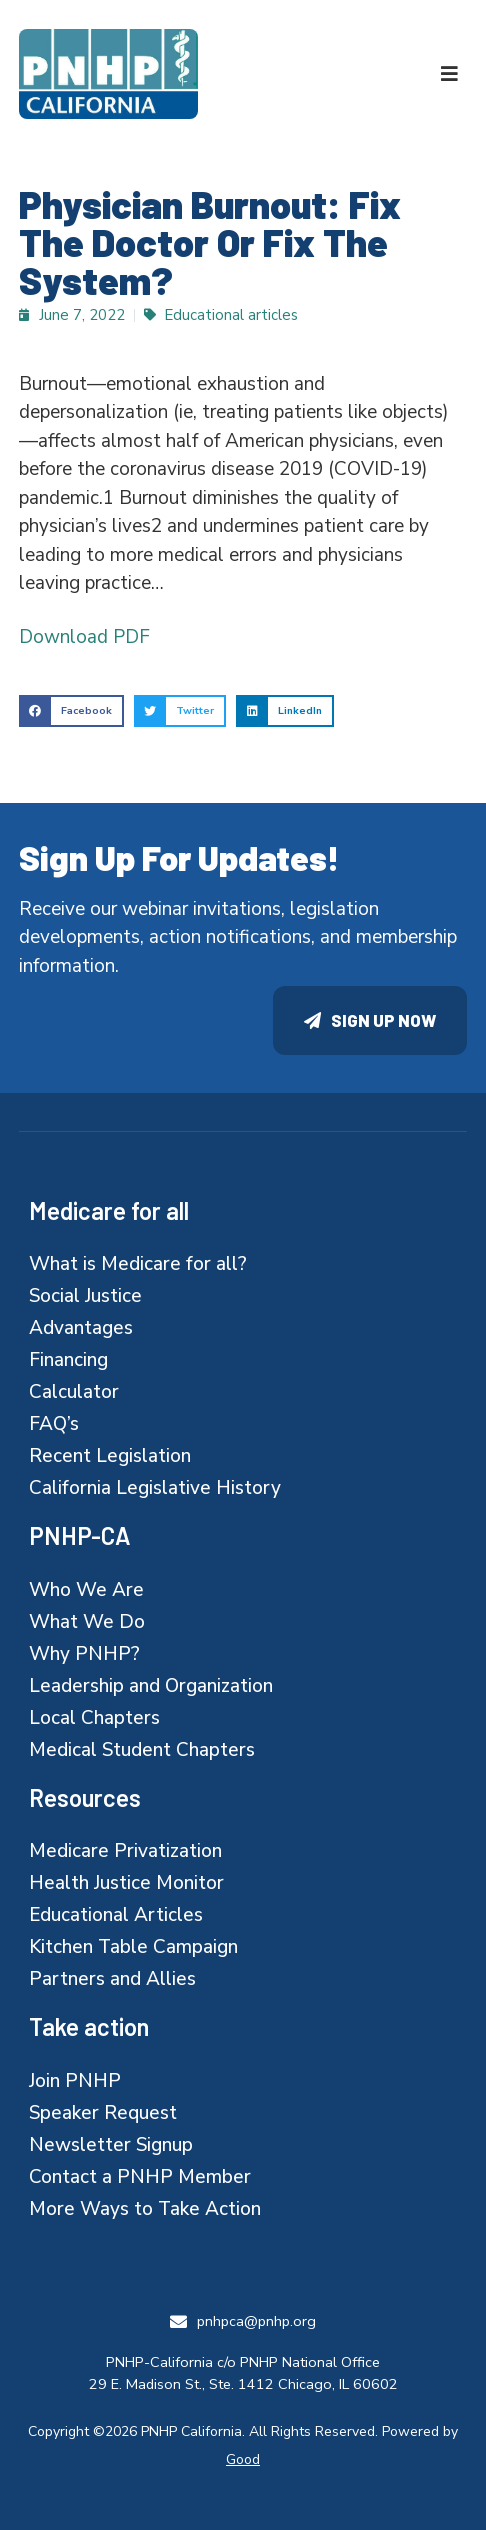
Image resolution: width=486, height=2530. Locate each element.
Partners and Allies (112, 1979)
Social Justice (85, 1296)
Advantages (81, 1328)
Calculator (74, 1392)
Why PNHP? (84, 1654)
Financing (68, 1360)
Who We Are (86, 1590)
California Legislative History (155, 1488)
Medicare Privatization (125, 1851)
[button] (449, 73)
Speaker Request (103, 2113)
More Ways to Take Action (145, 2209)
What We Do (87, 1622)
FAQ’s (54, 1424)
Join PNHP (75, 2081)
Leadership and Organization (151, 1686)
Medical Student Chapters (142, 1750)
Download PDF (84, 637)
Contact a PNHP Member (140, 2177)
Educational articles (231, 315)
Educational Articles (116, 1915)
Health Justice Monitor (126, 1883)
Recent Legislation (110, 1456)
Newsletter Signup (111, 2145)
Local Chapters (94, 1718)
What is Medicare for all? (138, 1264)
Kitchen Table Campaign (133, 1947)
